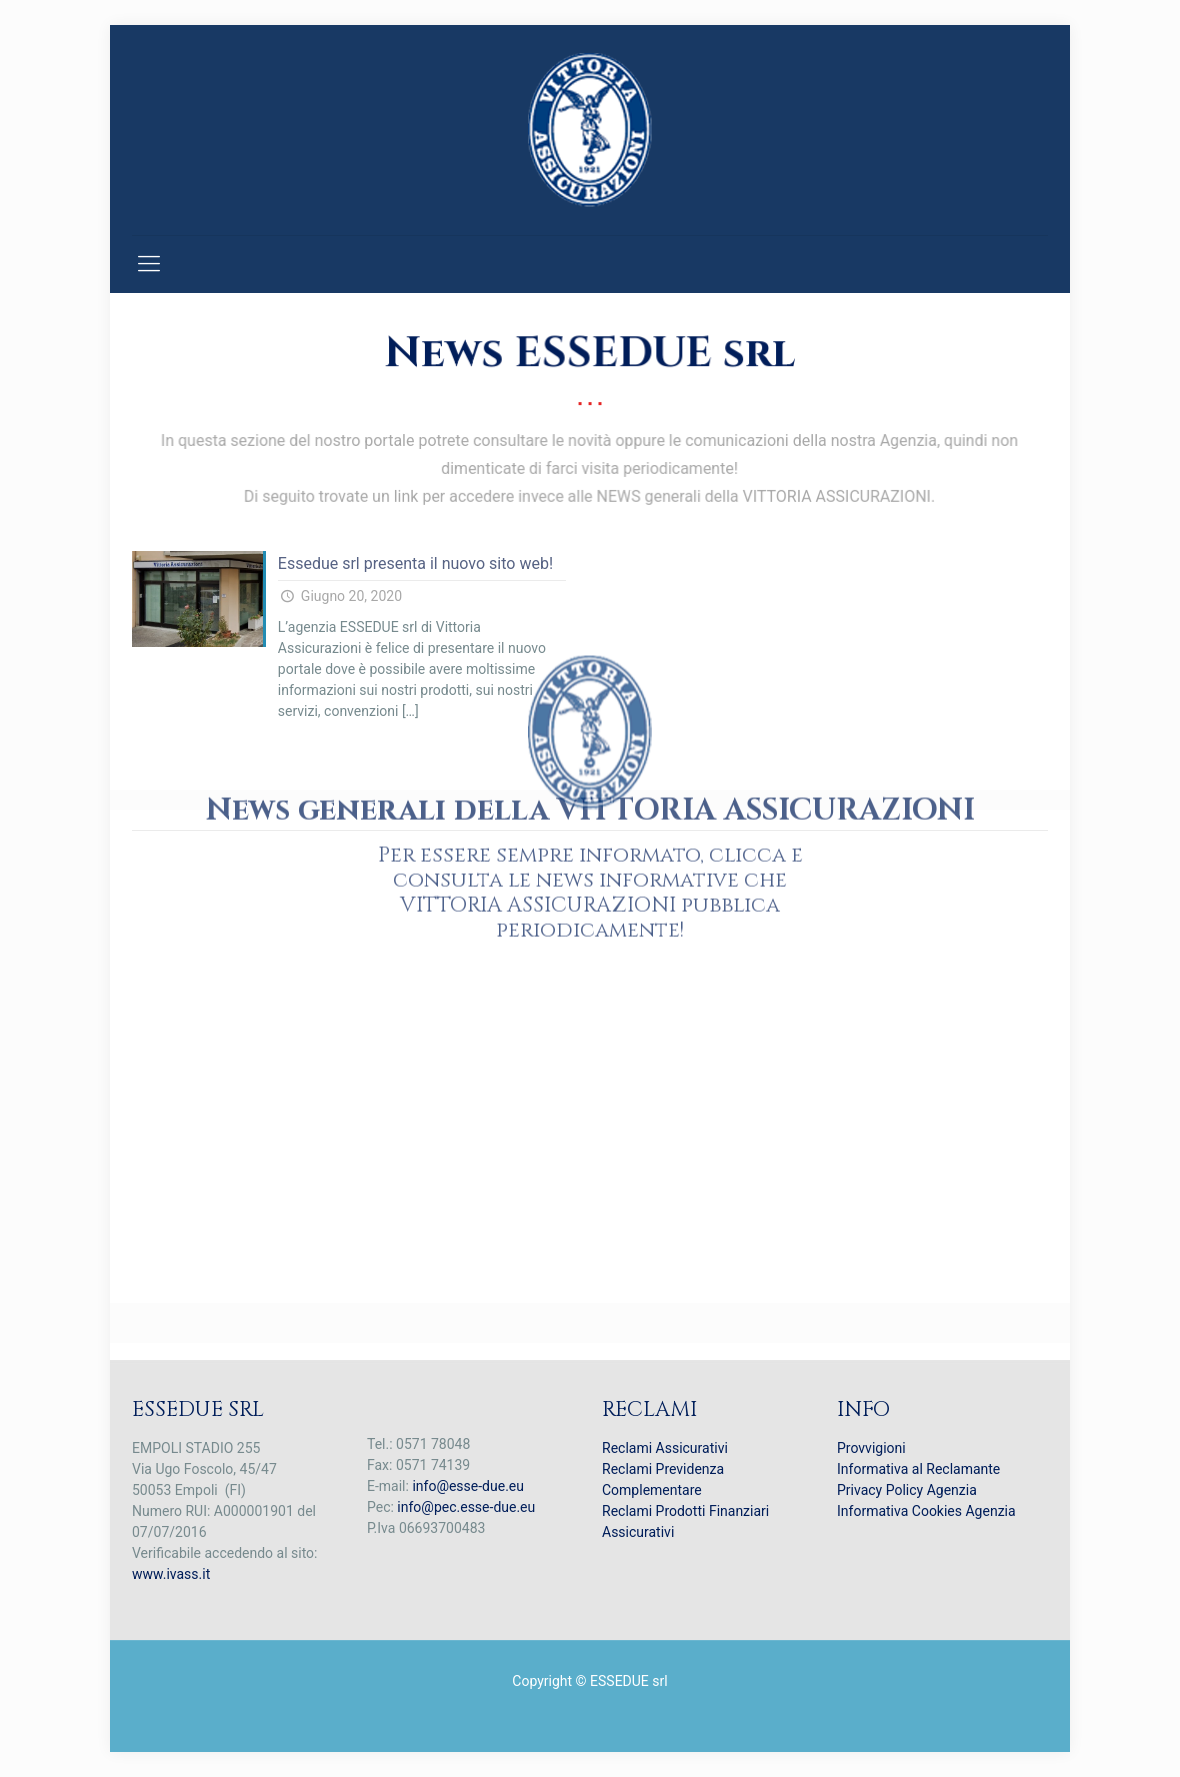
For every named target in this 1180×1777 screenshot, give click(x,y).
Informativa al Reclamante (918, 1469)
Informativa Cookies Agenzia (926, 1511)
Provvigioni (871, 1448)
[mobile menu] (149, 264)
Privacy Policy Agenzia (907, 1490)
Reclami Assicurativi (665, 1448)
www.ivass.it (171, 1574)
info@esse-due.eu (468, 1486)
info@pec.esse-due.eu (466, 1507)
